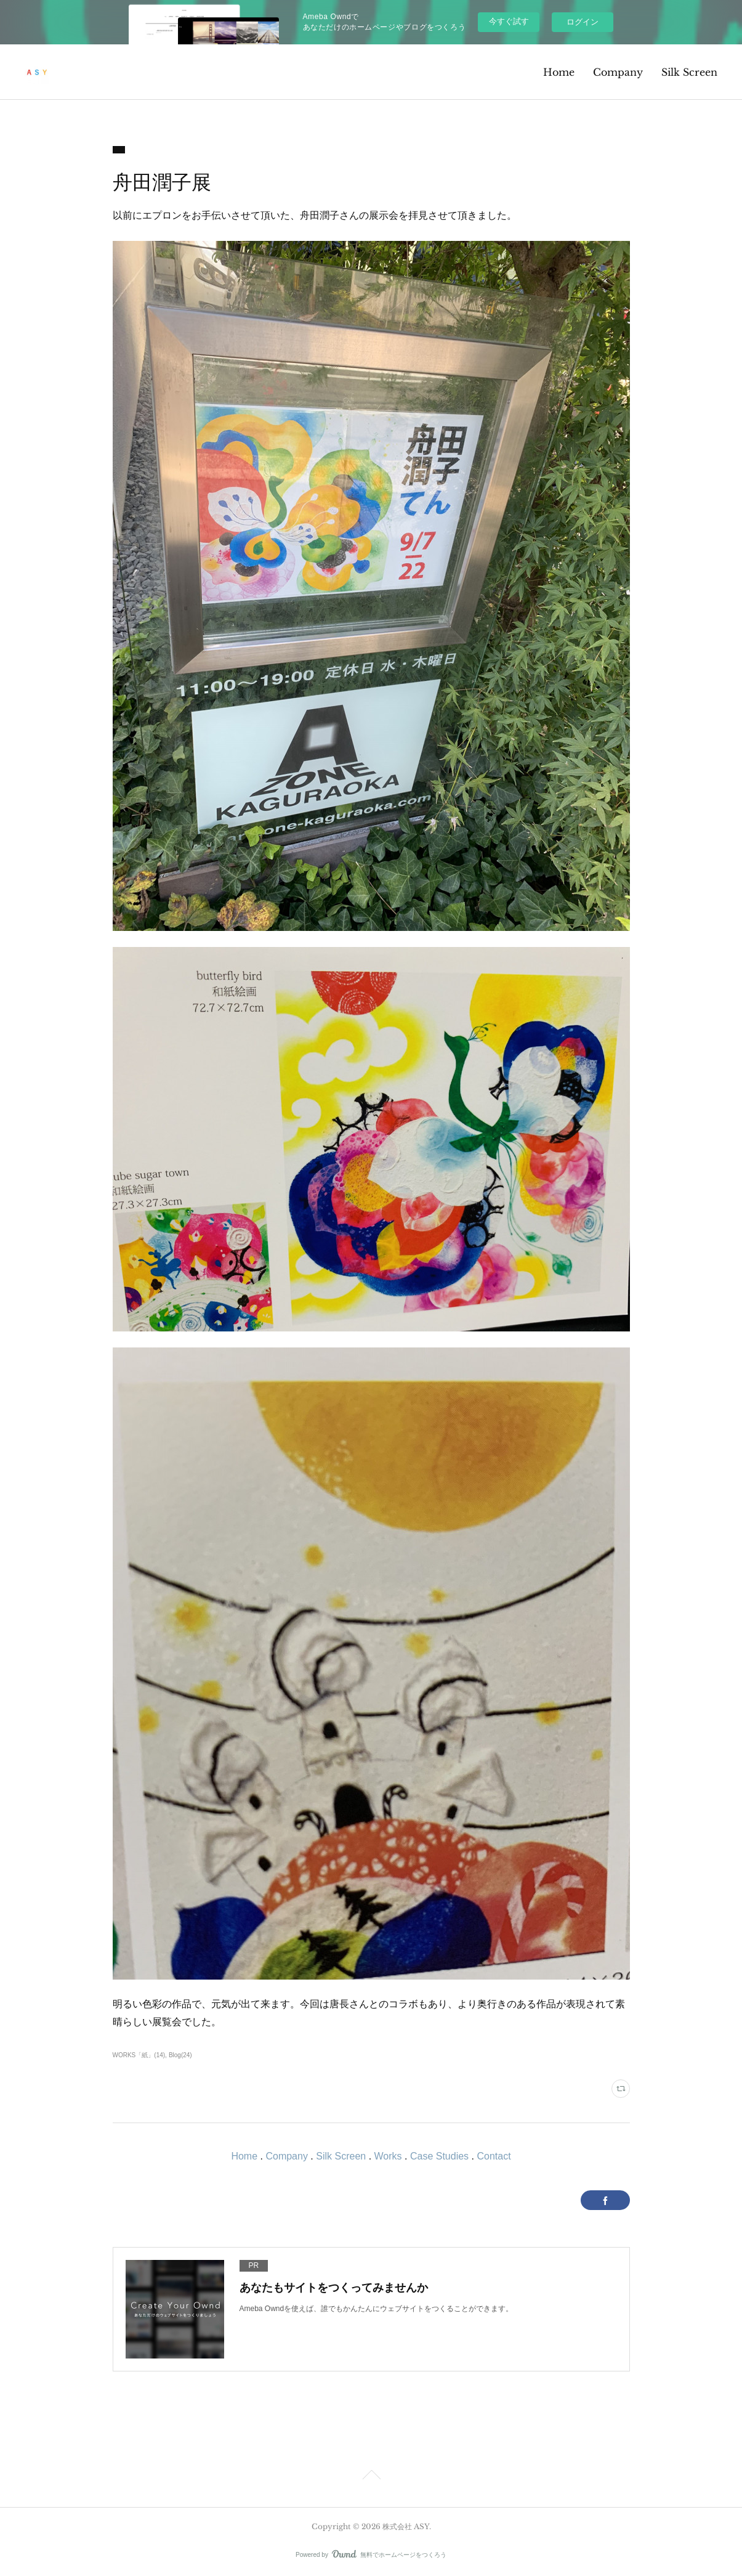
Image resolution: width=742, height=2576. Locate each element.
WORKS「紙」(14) (139, 2055)
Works (388, 2156)
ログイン (583, 21)
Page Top (371, 2477)
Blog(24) (180, 2055)
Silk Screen (689, 72)
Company (618, 72)
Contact (493, 2156)
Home (559, 72)
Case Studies (439, 2156)
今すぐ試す (509, 21)
